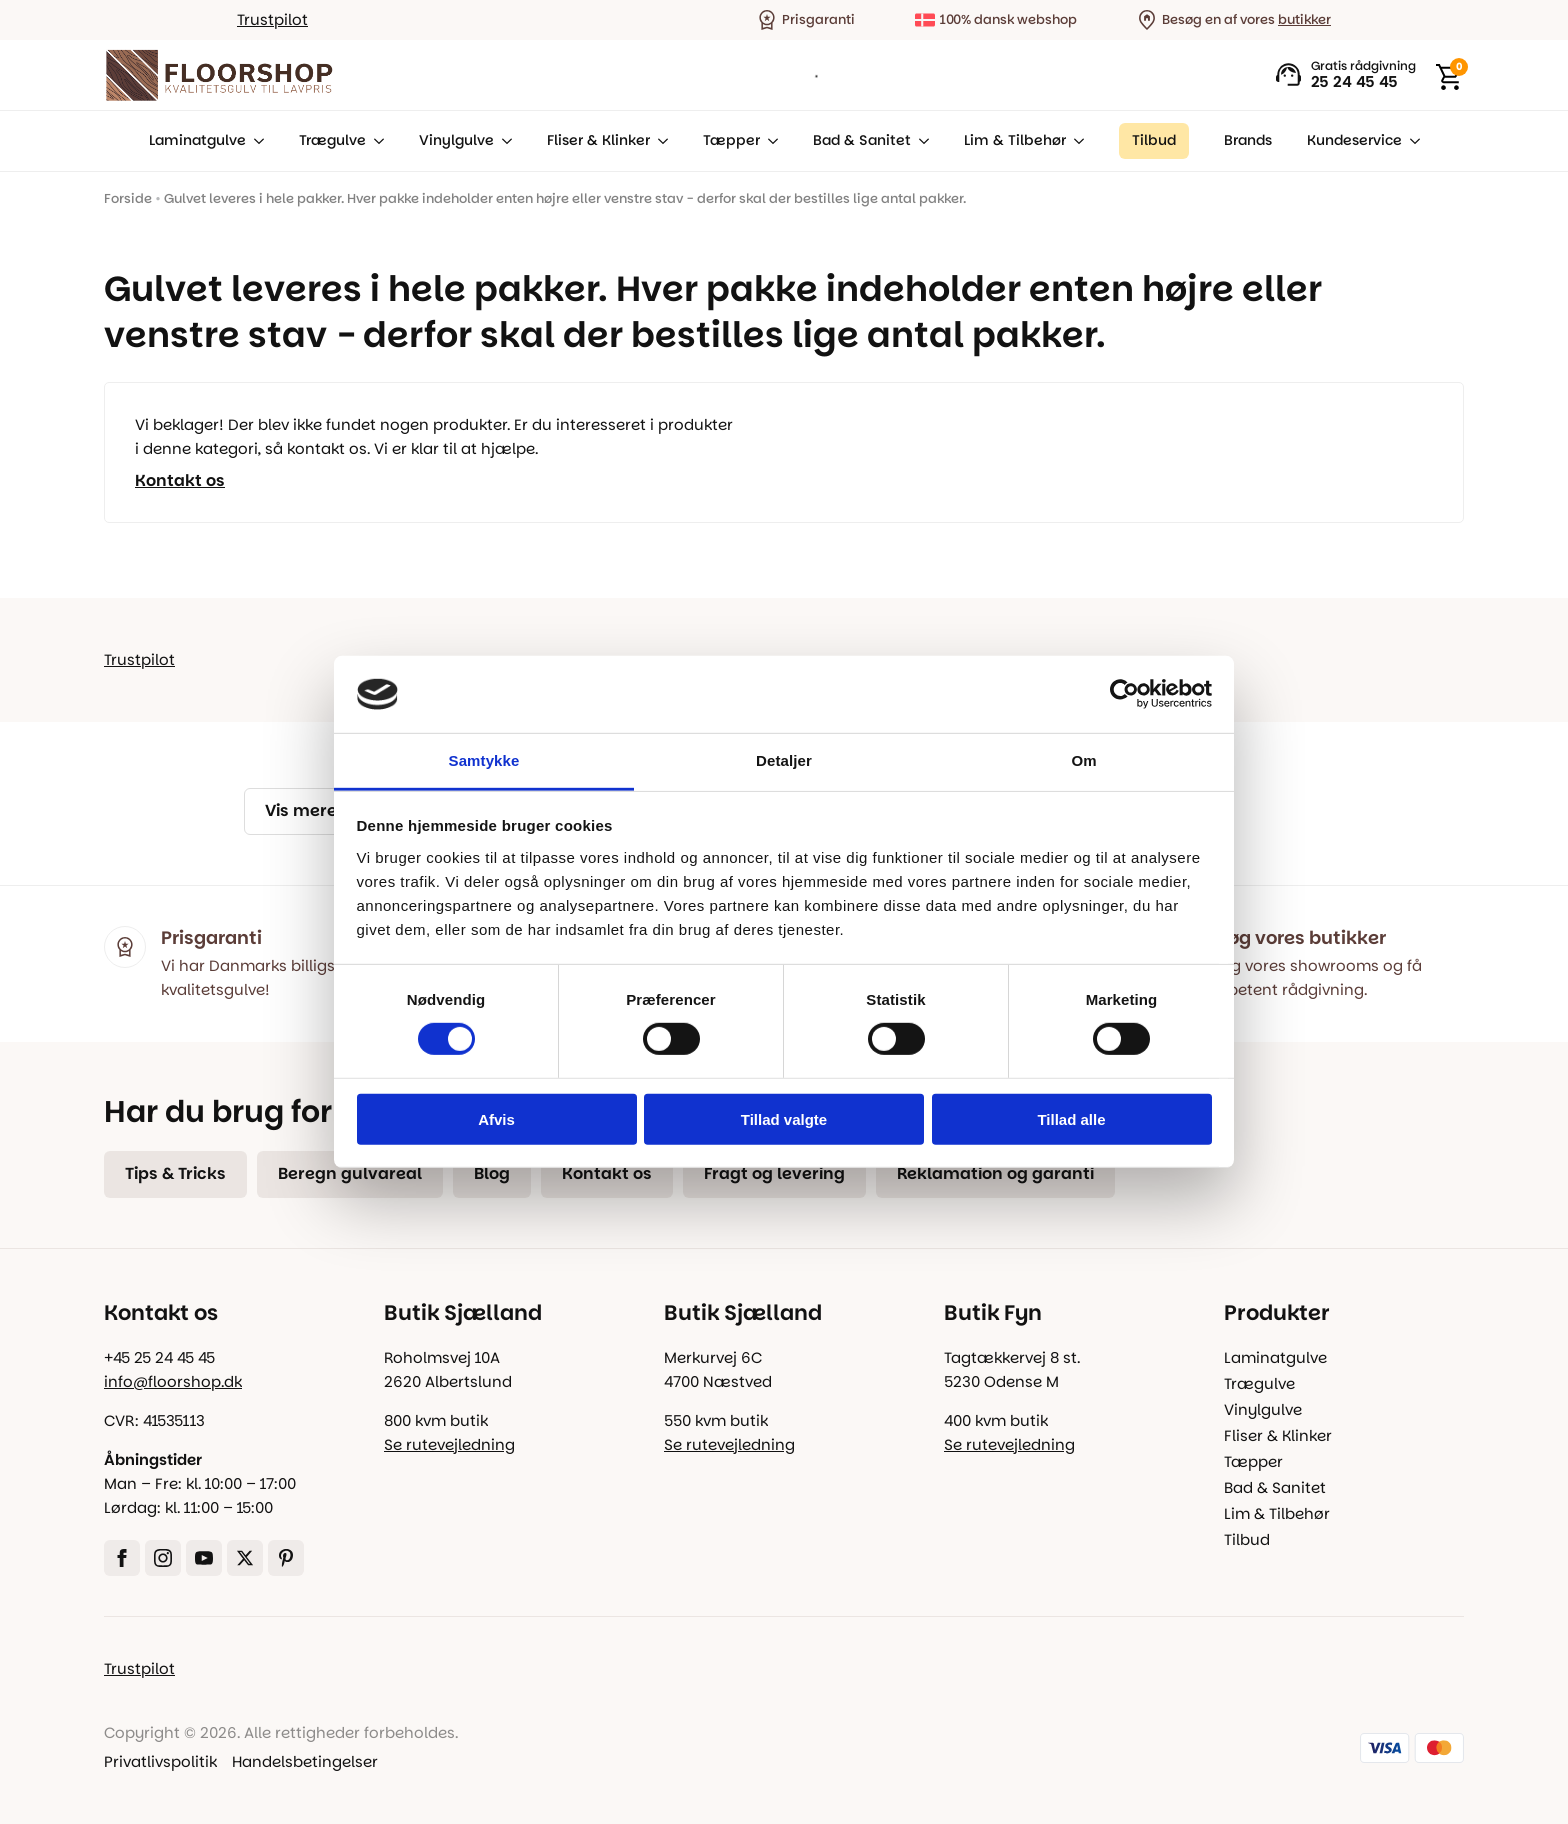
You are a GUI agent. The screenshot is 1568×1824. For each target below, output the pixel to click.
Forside (128, 198)
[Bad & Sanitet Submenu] (920, 141)
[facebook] (122, 1558)
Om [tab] (1083, 760)
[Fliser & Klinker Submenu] (659, 141)
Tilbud (1247, 1539)
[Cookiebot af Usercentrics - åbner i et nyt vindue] (1124, 694)
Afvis (496, 1118)
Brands (1248, 140)
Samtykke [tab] (484, 760)
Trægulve (332, 140)
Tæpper (731, 140)
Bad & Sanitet (862, 140)
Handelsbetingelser (305, 1761)
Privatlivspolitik (160, 1761)
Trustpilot (272, 19)
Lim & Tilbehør (1015, 140)
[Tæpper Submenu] (769, 141)
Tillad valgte (784, 1118)
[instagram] (163, 1558)
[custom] (286, 1558)
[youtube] (204, 1558)
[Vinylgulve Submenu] (503, 141)
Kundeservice (1354, 140)
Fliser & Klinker (598, 140)
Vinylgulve (456, 140)
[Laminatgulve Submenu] (255, 141)
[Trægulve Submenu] (375, 141)
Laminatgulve (197, 140)
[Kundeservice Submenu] (1411, 141)
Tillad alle (1071, 1118)
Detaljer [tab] (784, 760)
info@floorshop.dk (173, 1381)
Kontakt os (180, 481)
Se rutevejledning (449, 1444)
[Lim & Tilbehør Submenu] (1075, 141)
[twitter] (245, 1558)
